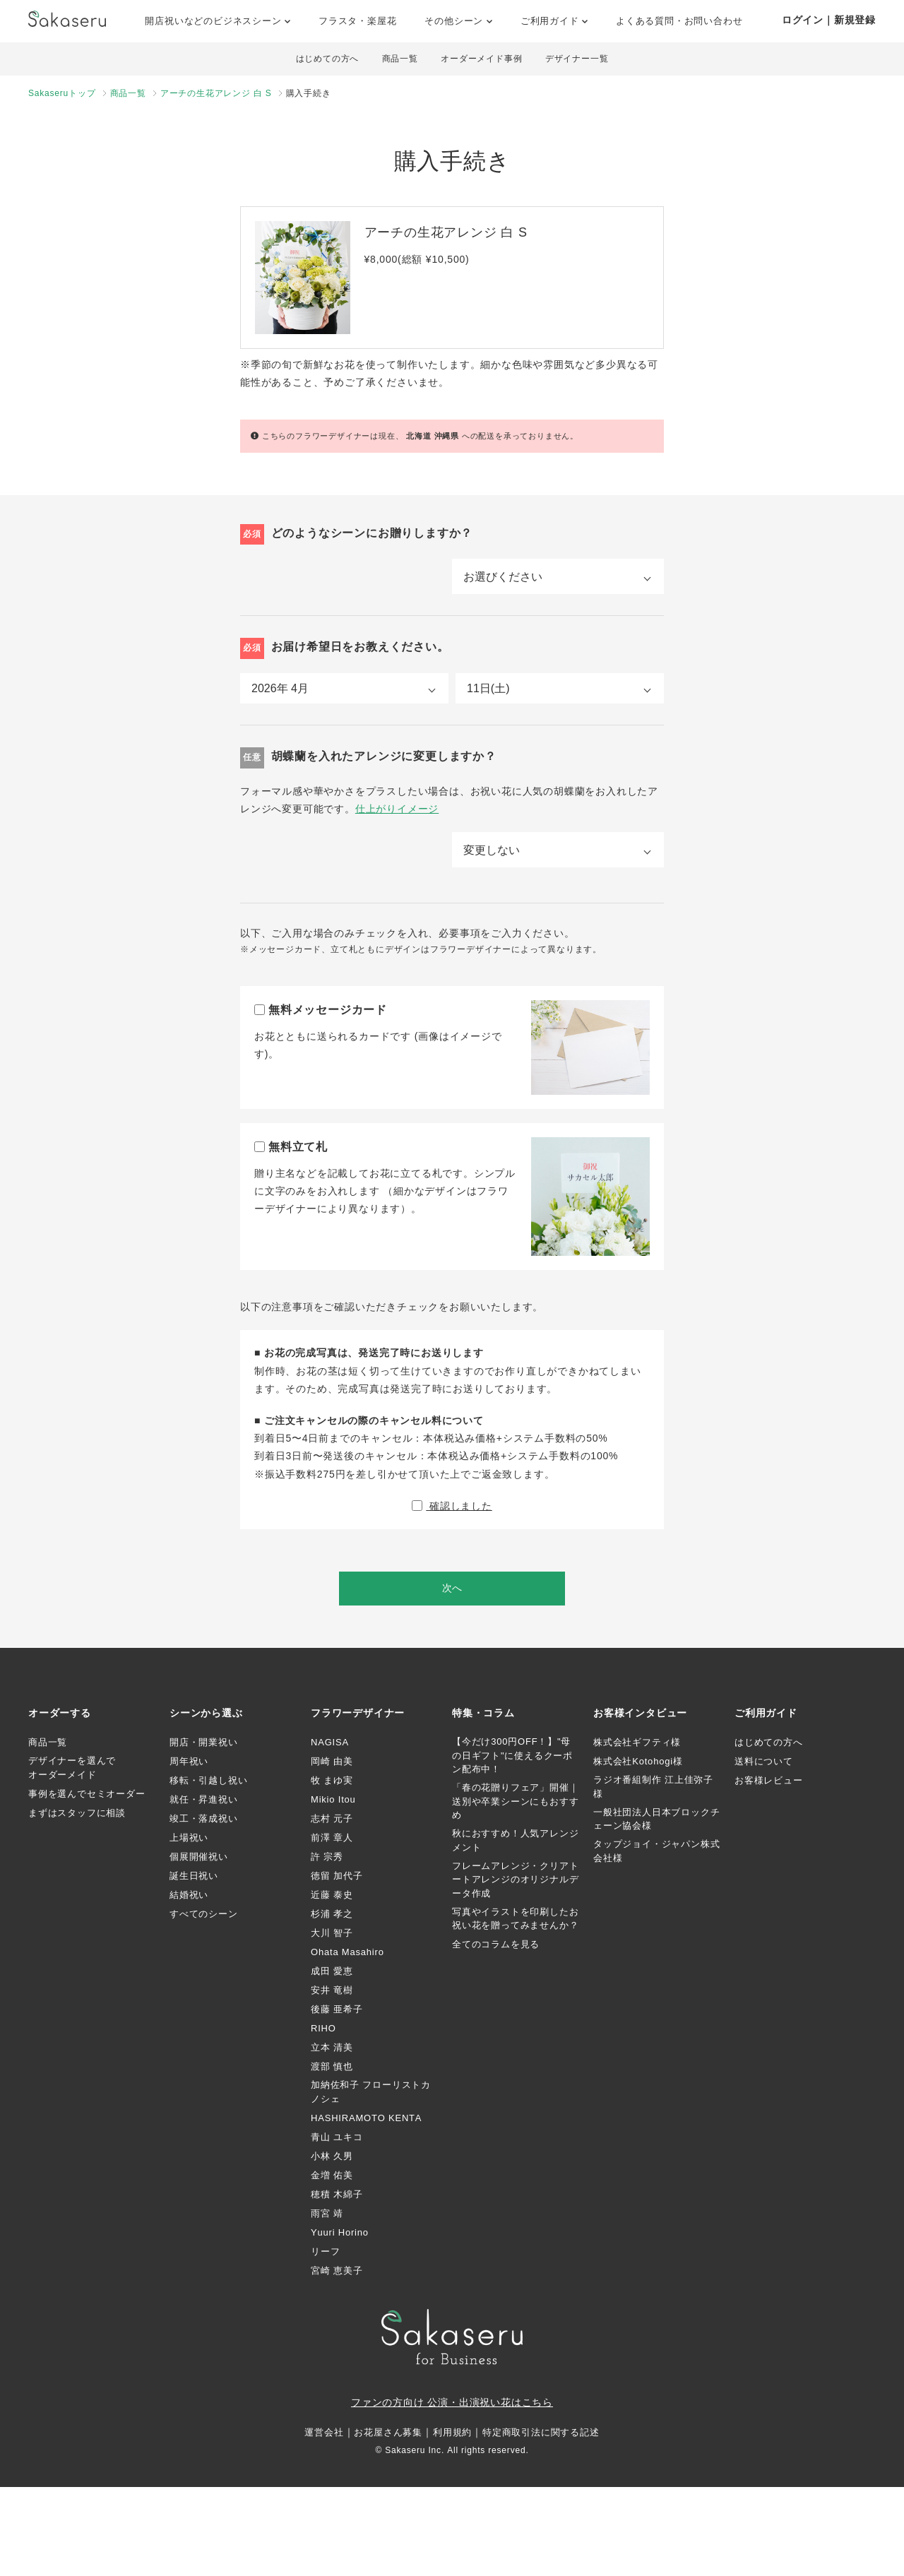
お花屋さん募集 (388, 2440)
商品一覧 (390, 61)
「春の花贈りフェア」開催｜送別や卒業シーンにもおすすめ (515, 1805)
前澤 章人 (332, 1841)
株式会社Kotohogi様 (638, 1765)
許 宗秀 (327, 1861)
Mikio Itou (333, 1803)
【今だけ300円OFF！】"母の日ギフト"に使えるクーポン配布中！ (512, 1759)
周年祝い (189, 1765)
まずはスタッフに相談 (77, 1817)
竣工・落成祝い (204, 1822)
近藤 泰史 (332, 1899)
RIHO (323, 2032)
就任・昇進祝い (204, 1803)
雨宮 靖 (327, 2217)
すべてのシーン (204, 1918)
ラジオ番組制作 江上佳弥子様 (653, 1791)
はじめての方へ (302, 61)
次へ (452, 1592)
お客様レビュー (768, 1784)
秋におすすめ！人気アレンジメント (515, 1844)
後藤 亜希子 (336, 2013)
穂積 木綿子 (336, 2198)
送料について (763, 1765)
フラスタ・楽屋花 (357, 21)
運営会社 (323, 2440)
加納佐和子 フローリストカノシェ (371, 2096)
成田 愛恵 (332, 1975)
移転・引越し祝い (208, 1784)
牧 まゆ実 (332, 1784)
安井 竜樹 (332, 1994)
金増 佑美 (332, 2179)
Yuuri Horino (340, 2236)
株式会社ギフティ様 (637, 1746)
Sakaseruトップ (62, 97)
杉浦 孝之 (332, 1918)
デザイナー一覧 (603, 61)
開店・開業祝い (204, 1746)
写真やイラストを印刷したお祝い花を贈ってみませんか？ (515, 1923)
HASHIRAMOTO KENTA (366, 2122)
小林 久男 (332, 2160)
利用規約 (452, 2440)
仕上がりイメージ (397, 813)
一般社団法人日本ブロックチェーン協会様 (656, 1823)
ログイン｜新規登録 (829, 19)
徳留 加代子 (336, 1880)
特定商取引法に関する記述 (541, 2440)
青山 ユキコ (336, 2141)
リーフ (325, 2255)
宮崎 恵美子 (336, 2274)
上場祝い (189, 1841)
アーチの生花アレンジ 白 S (216, 97)
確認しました (452, 1510)
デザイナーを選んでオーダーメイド (72, 1771)
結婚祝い (189, 1899)
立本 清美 (332, 2051)
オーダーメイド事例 (489, 61)
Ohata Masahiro (347, 1956)
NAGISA (330, 1746)
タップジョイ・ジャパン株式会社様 (656, 1855)
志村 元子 (332, 1822)
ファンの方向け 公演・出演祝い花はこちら (452, 2406)
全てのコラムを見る (496, 1948)
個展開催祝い (199, 1861)
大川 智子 (332, 1937)
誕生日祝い (194, 1880)
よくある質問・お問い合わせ (679, 21)
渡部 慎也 (332, 2070)
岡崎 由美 (332, 1765)
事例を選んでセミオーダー (86, 1798)
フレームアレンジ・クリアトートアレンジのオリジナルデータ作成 (515, 1884)
